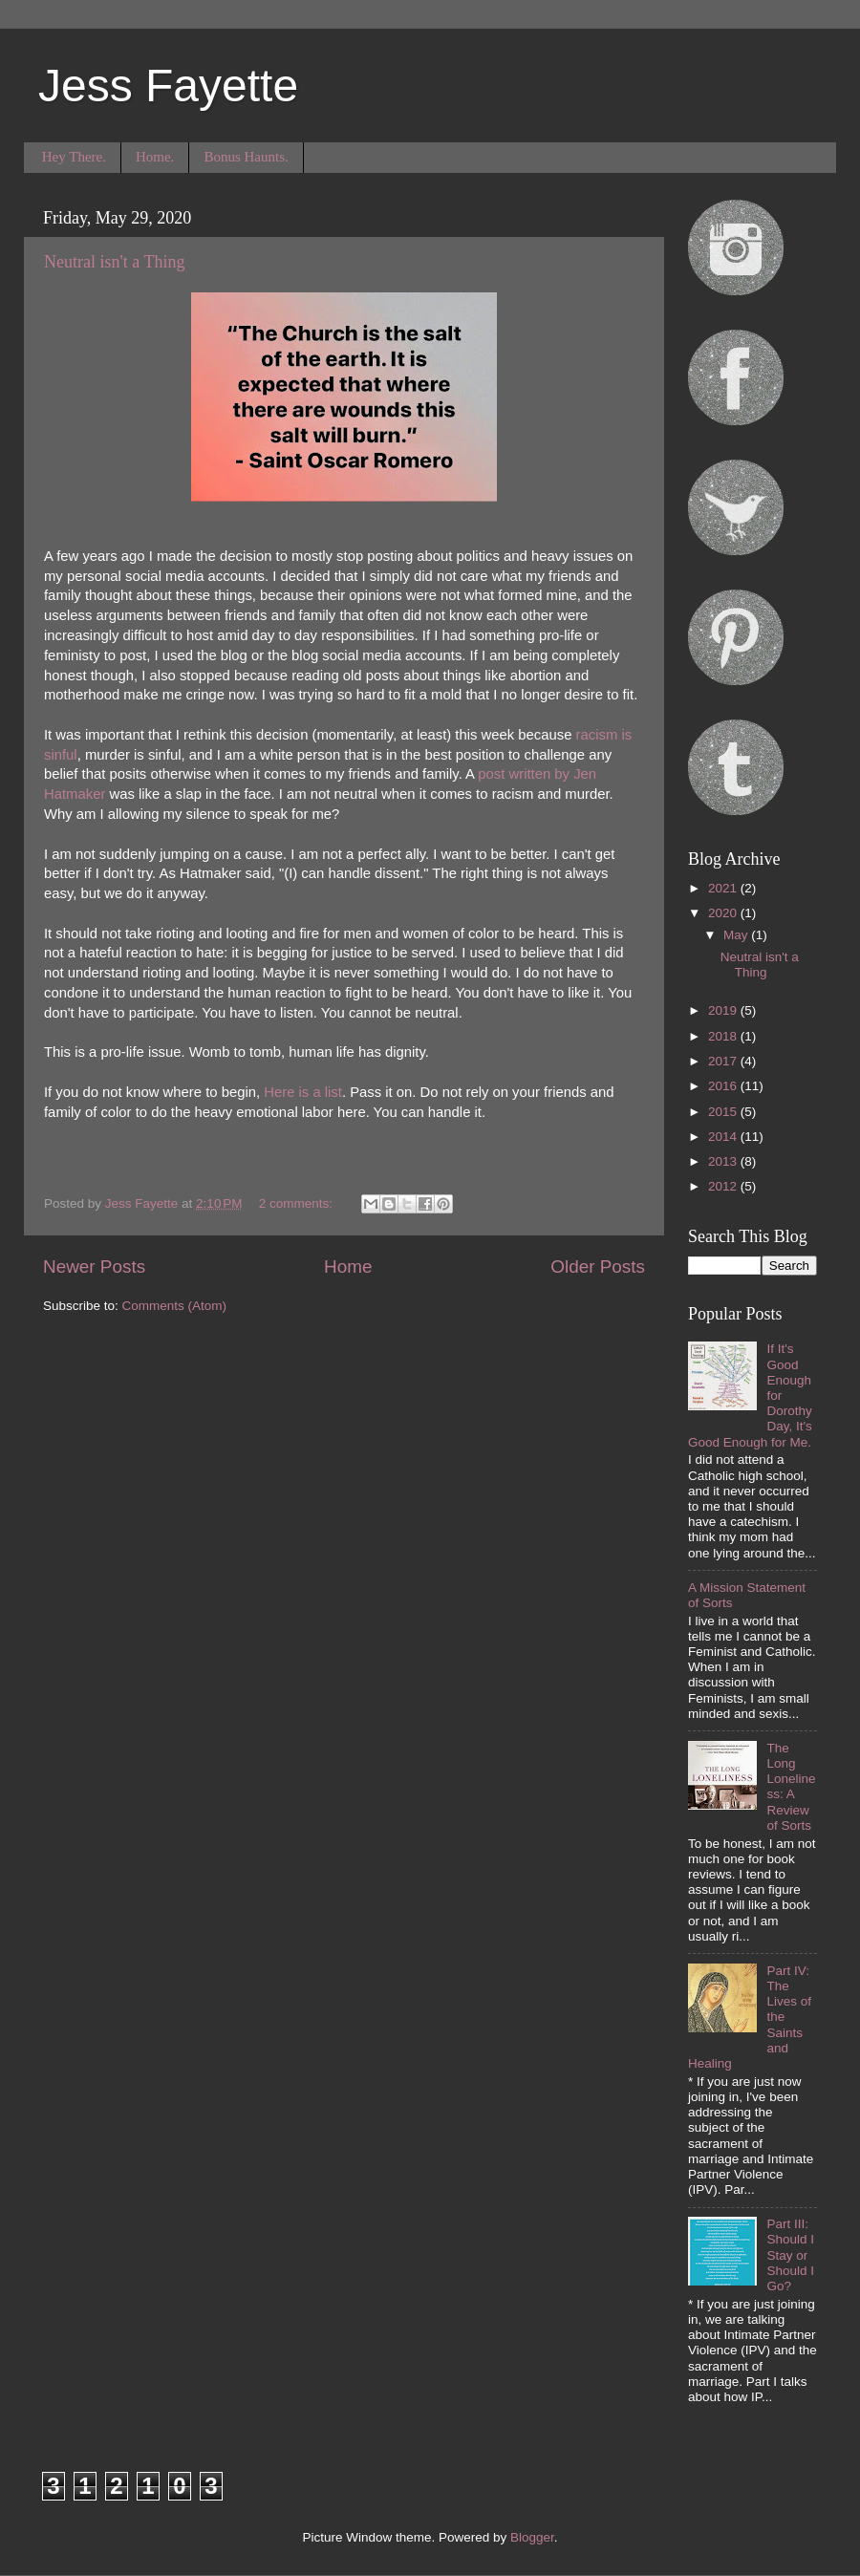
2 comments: (297, 1203)
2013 (724, 1161)
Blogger (532, 2537)
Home (348, 1266)
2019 (724, 1010)
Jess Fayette (168, 85)
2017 (724, 1061)
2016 (724, 1086)
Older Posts (597, 1266)
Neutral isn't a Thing (114, 261)
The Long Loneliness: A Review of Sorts (790, 1787)
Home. (155, 156)
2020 (724, 913)
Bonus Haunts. (246, 156)
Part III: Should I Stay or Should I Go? (790, 2255)
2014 (724, 1136)
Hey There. (74, 156)
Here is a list (303, 1092)
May (737, 935)
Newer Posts (94, 1266)
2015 (724, 1112)
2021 (724, 888)
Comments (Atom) (174, 1306)
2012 (724, 1186)
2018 (724, 1036)
